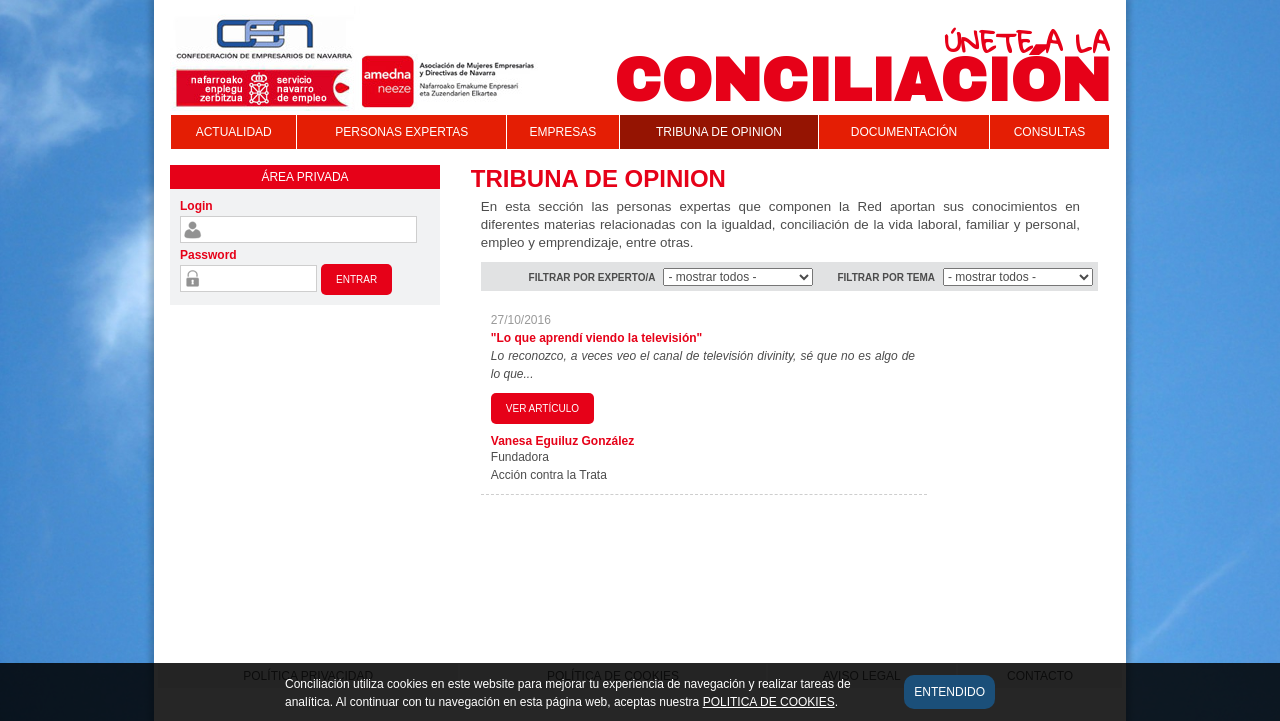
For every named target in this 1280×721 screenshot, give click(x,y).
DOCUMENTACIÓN (904, 132)
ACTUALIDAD (234, 132)
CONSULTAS (1050, 132)
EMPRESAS (562, 132)
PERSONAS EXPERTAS (401, 132)
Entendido (949, 699)
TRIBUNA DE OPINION (719, 132)
